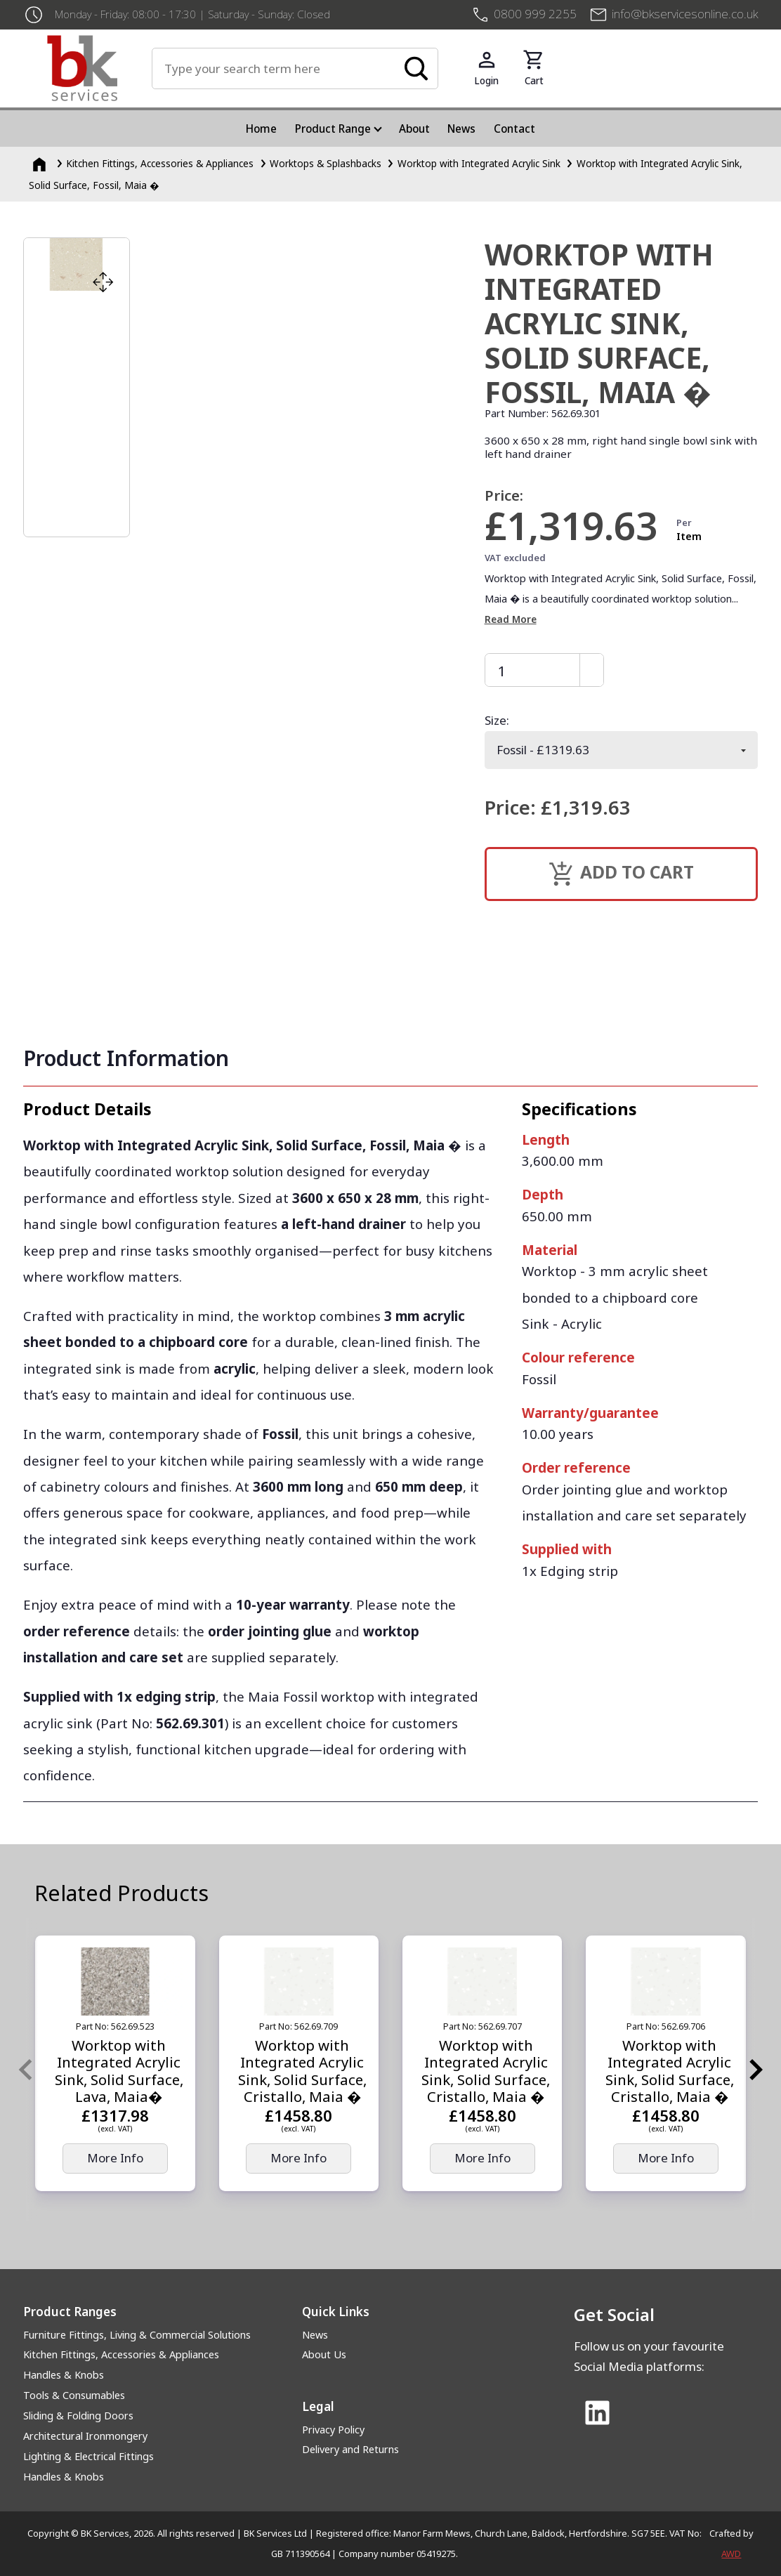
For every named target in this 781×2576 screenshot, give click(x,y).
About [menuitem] (414, 128)
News (315, 2334)
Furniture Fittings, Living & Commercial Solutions (137, 2334)
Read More (511, 619)
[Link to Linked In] (597, 2413)
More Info (115, 2158)
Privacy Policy (333, 2429)
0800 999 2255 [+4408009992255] (535, 14)
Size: (497, 720)
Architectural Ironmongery (85, 2436)
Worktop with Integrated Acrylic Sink (479, 163)
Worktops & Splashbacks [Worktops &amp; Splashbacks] (325, 163)
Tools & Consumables (74, 2395)
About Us (324, 2354)
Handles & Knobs (63, 2374)
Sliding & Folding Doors (78, 2415)
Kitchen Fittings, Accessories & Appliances (121, 2354)
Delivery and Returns (350, 2449)
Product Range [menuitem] (333, 128)
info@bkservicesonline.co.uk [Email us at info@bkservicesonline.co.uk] (685, 14)
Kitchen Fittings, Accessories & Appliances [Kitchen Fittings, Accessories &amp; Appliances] (160, 163)
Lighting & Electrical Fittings (88, 2456)
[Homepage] (41, 163)
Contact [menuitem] (514, 128)
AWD (731, 2553)
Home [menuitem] (261, 128)
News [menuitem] (461, 128)
